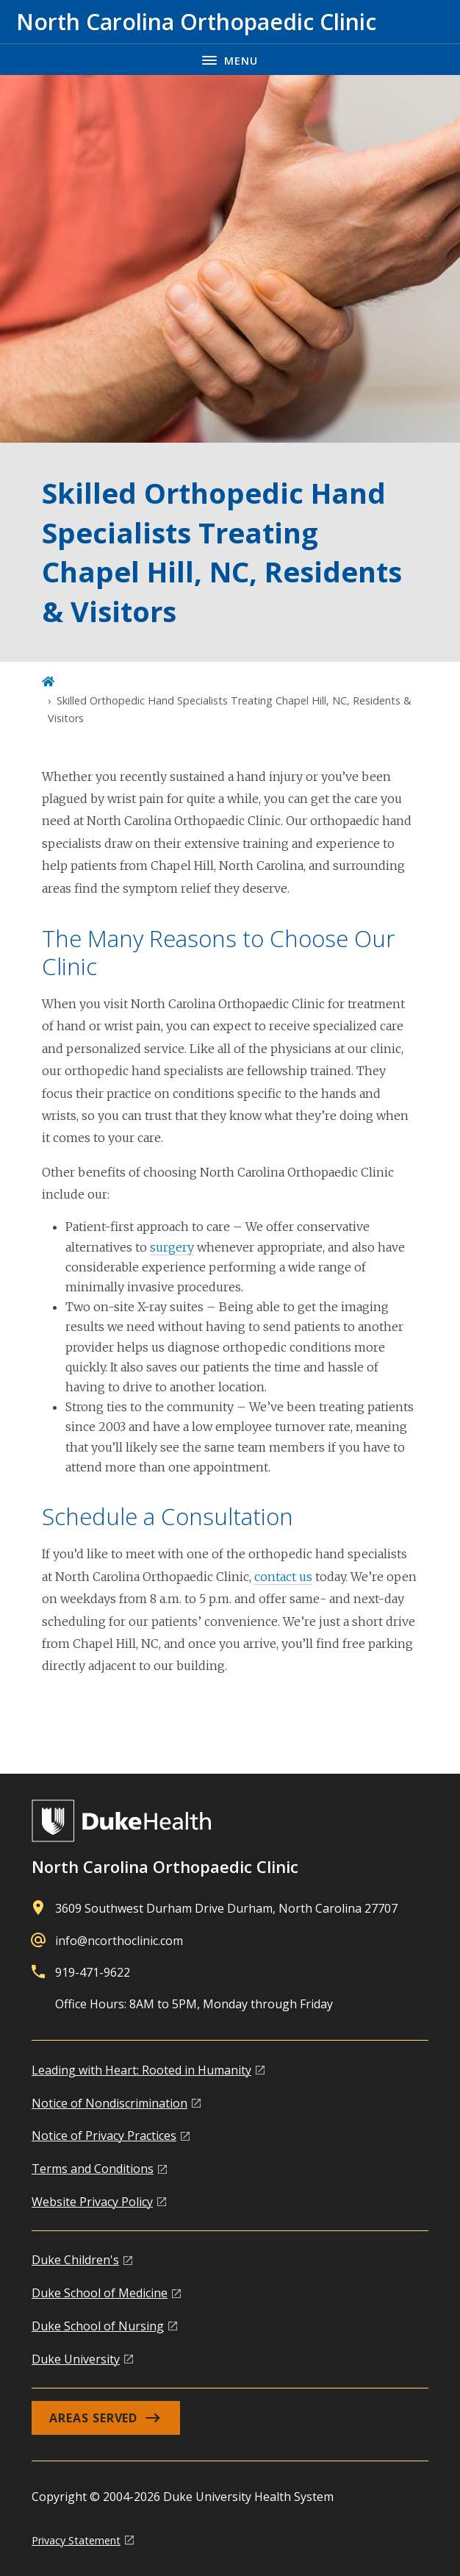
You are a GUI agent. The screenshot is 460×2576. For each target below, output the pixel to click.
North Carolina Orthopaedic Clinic (165, 1866)
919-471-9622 (92, 1972)
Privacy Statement (76, 2540)
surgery (172, 1247)
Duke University (76, 2359)
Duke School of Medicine (100, 2293)
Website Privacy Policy (92, 2202)
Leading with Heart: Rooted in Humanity (141, 2070)
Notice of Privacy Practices (104, 2135)
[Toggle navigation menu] (230, 59)
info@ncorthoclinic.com (119, 1941)
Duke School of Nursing (98, 2326)
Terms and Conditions (93, 2169)
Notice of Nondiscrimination (109, 2103)
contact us (283, 1576)
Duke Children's (75, 2260)
